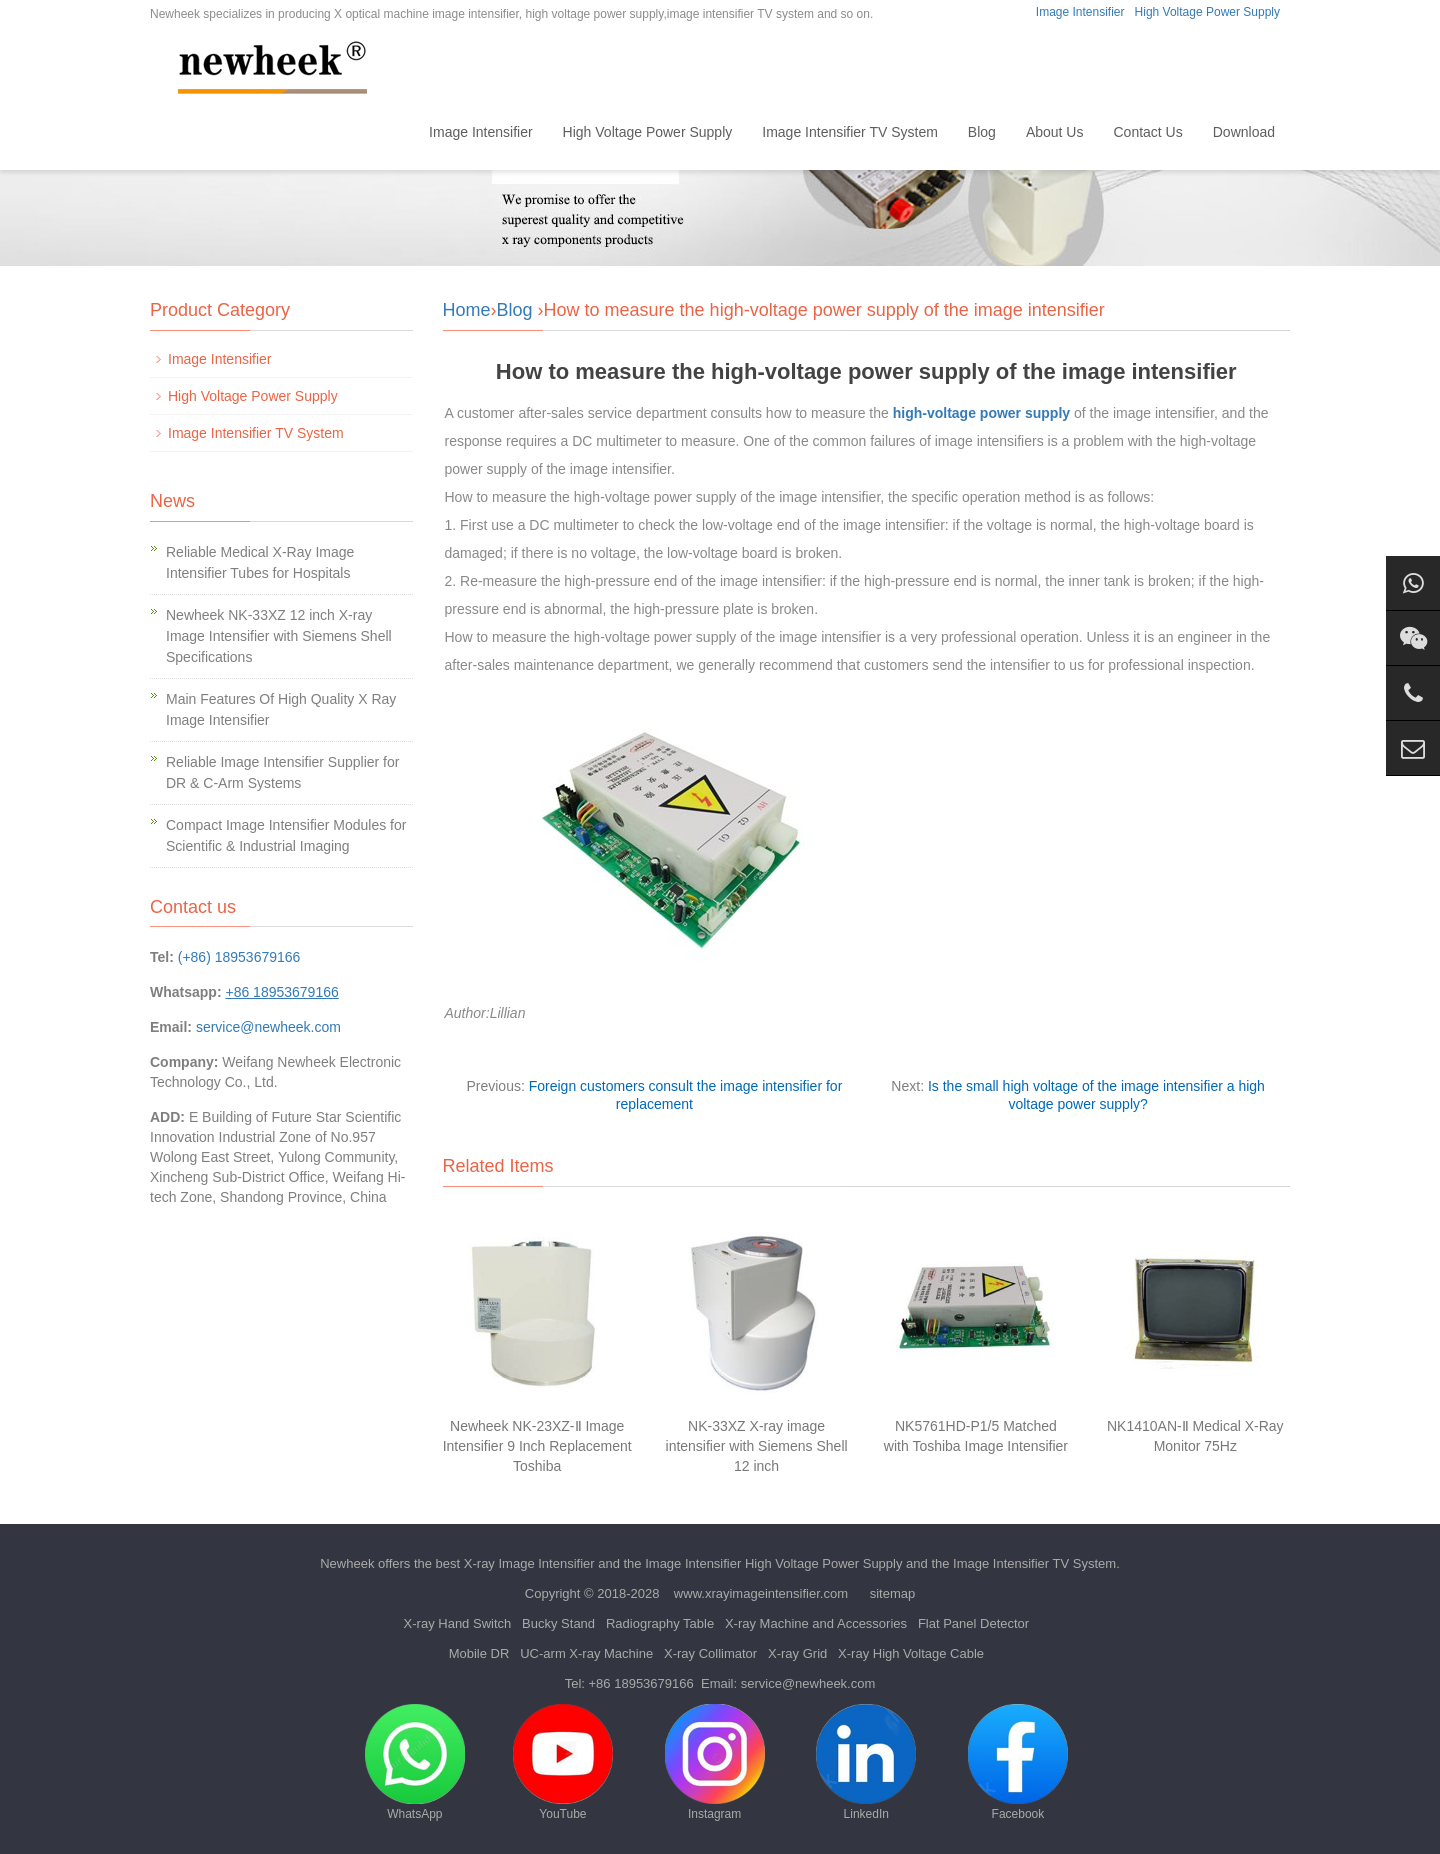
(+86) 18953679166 (239, 957)
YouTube (563, 1762)
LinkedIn (866, 1762)
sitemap (893, 1593)
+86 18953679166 (641, 1683)
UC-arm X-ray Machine (586, 1653)
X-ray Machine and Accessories (816, 1623)
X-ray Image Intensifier (529, 1563)
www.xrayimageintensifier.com (761, 1593)
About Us (1055, 132)
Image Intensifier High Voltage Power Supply (773, 1563)
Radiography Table (660, 1623)
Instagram (715, 1762)
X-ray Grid (797, 1653)
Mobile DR (479, 1653)
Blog (982, 132)
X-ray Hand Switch (458, 1623)
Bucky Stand (558, 1623)
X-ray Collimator (710, 1653)
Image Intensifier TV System (850, 132)
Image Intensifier (1080, 12)
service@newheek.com (268, 1027)
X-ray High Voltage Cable (911, 1653)
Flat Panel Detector (973, 1623)
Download (1244, 132)
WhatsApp (415, 1762)
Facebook (1018, 1762)
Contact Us (1147, 132)
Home (380, 132)
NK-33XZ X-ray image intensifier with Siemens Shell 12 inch (757, 1446)
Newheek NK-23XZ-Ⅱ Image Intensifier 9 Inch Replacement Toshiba (537, 1446)
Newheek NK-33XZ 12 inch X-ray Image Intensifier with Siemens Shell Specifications (279, 636)
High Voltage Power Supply (1207, 12)
